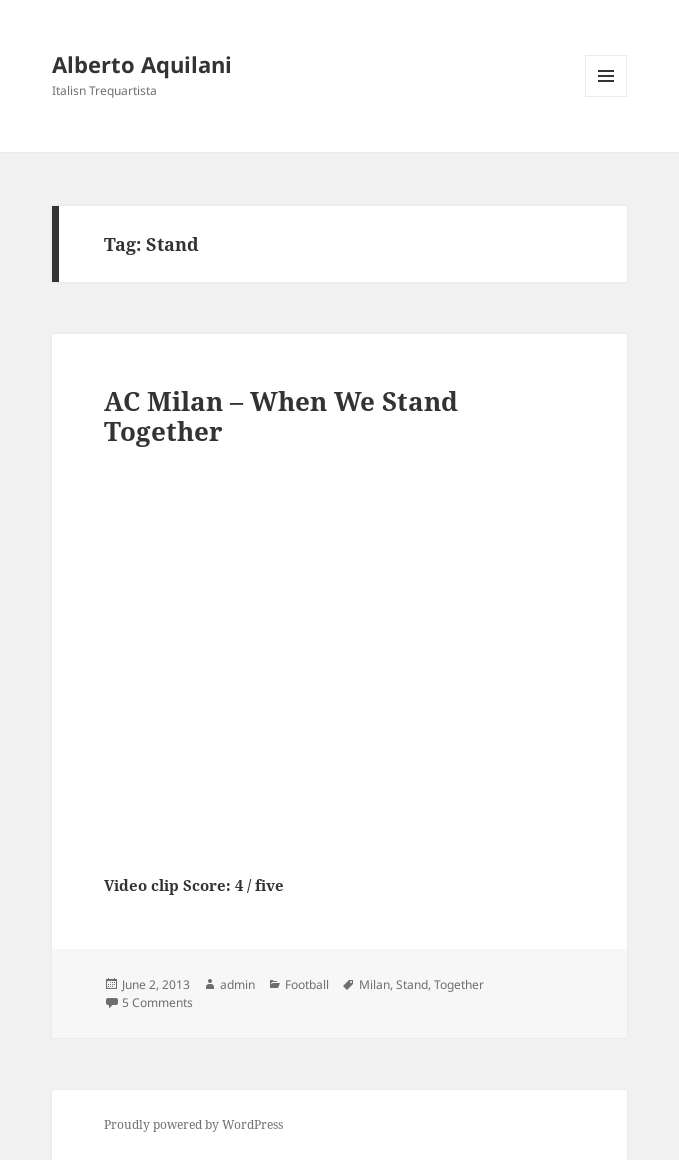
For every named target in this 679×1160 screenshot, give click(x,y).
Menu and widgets (606, 96)
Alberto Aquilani (142, 64)
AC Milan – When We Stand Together (281, 416)
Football (307, 984)
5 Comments (157, 1002)
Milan (374, 984)
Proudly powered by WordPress (193, 1124)
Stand (412, 984)
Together (459, 984)
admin (237, 984)
